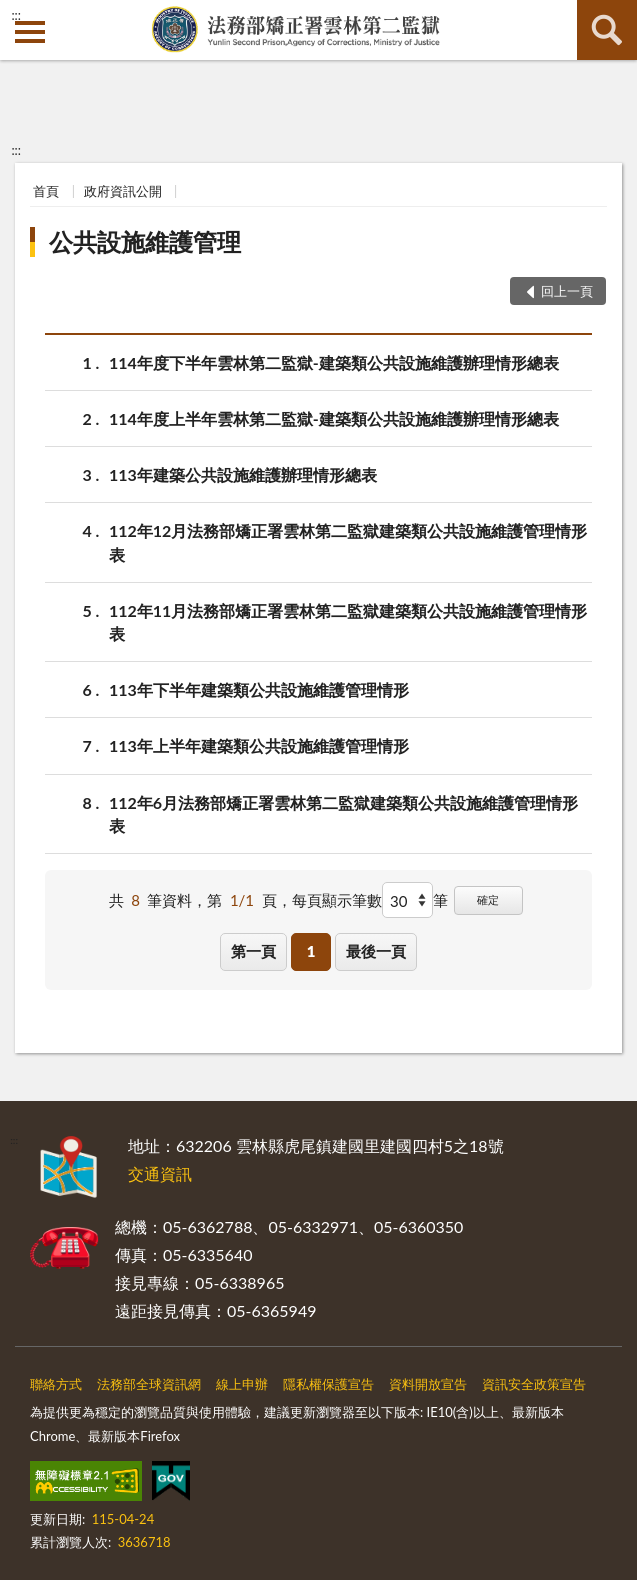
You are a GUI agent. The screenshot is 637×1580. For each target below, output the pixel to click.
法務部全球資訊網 (149, 1384)
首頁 (46, 191)
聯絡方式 (56, 1384)
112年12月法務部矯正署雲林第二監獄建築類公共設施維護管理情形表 (348, 541)
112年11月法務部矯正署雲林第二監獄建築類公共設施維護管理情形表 (348, 621)
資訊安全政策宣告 (534, 1384)
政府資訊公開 (123, 191)
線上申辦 (242, 1384)
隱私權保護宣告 (328, 1384)
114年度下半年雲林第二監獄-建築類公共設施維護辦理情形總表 (334, 362)
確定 (488, 899)
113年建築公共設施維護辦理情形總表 (243, 474)
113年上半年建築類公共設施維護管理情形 (259, 745)
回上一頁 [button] (567, 291)
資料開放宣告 (428, 1384)
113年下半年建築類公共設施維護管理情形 (259, 689)
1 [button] (311, 951)
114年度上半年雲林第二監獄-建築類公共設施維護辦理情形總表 (334, 418)
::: (16, 15)
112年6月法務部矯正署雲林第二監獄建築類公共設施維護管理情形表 (343, 813)
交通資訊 (160, 1173)
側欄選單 (30, 32)
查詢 (607, 30)
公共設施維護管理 (145, 241)
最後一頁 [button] (376, 951)
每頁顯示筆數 (337, 900)
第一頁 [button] (253, 951)
